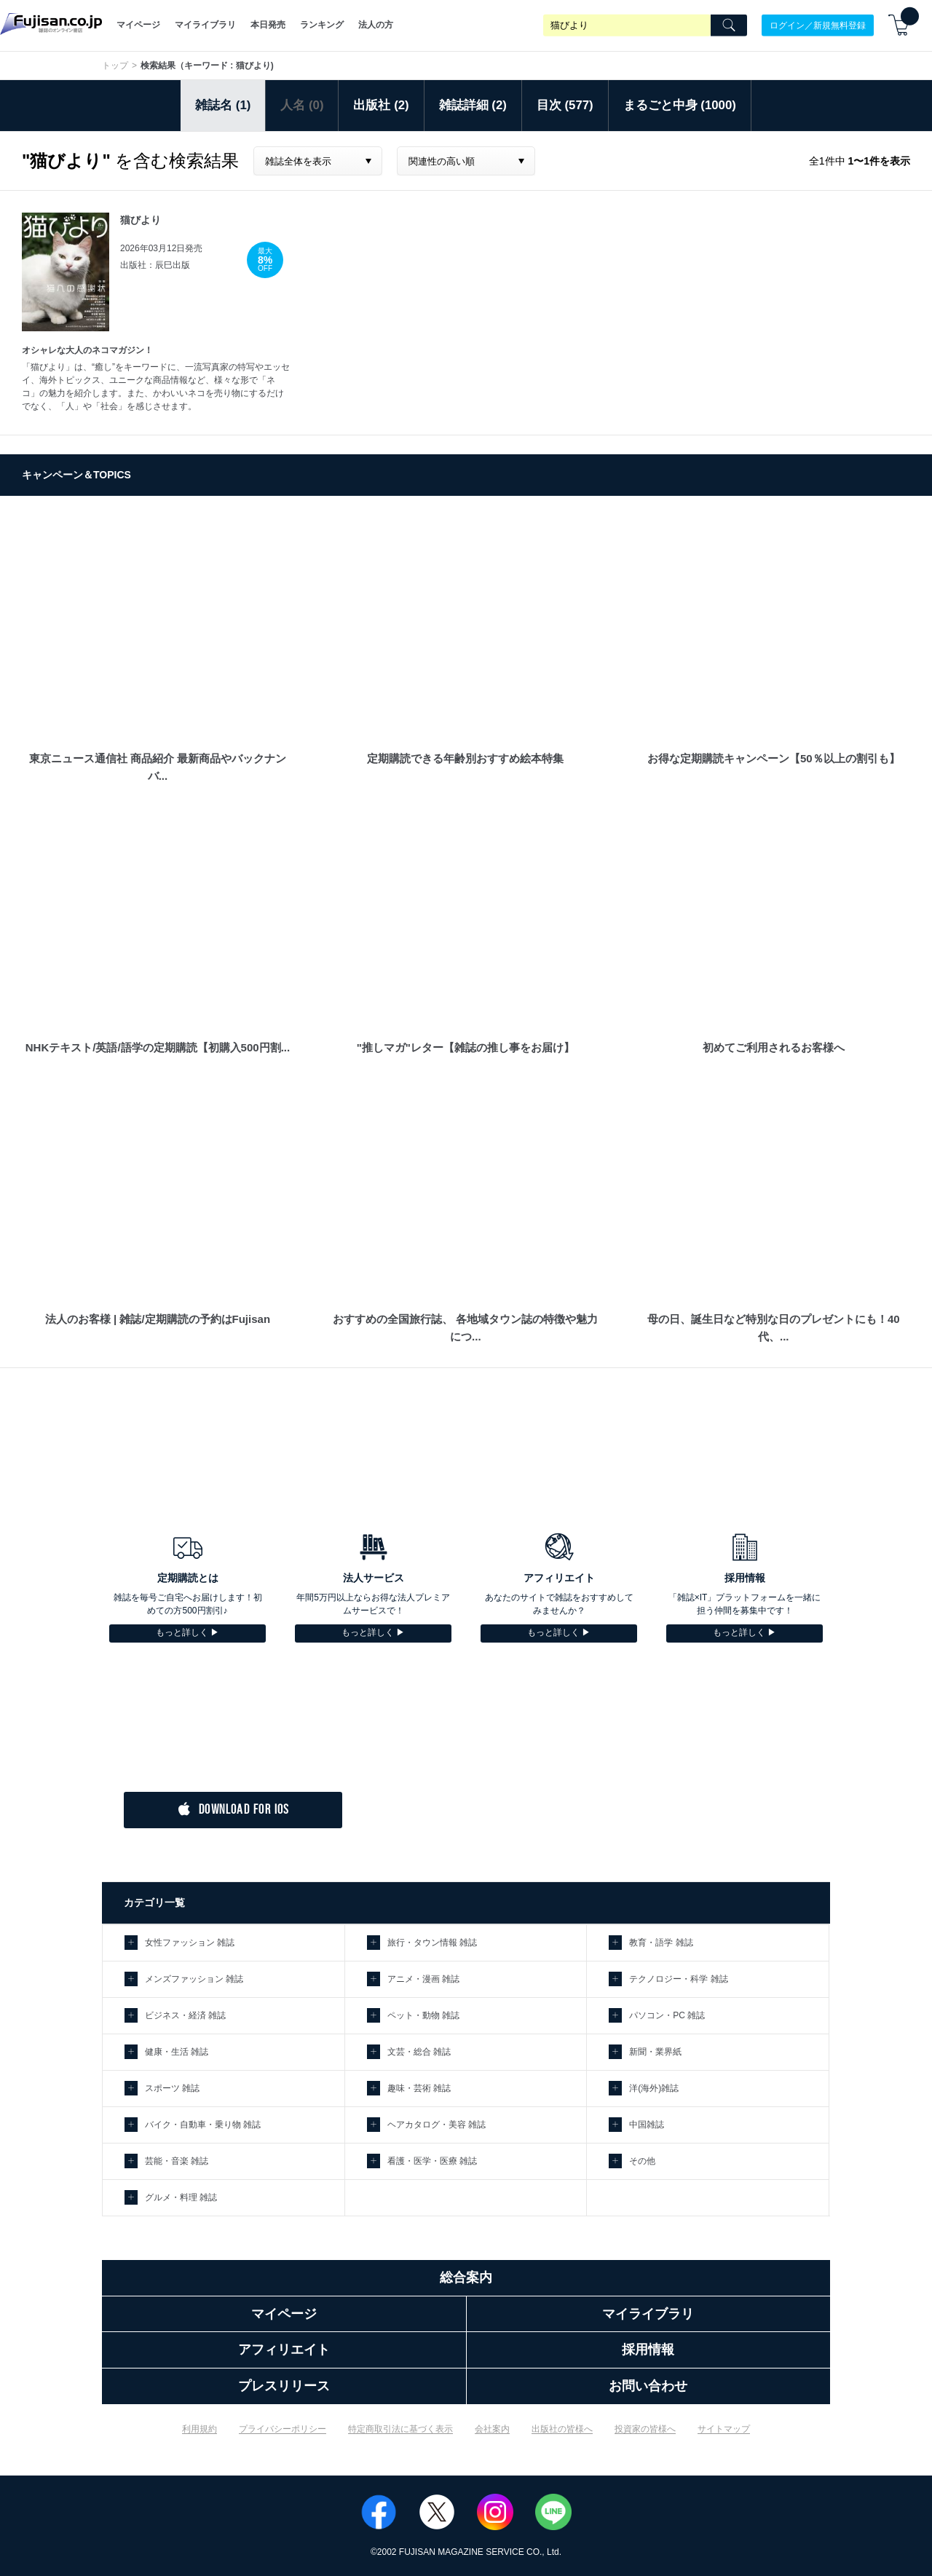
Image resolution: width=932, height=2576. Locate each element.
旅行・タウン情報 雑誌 (432, 1942)
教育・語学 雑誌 (660, 1942)
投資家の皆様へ (645, 2429)
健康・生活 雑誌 (176, 2052)
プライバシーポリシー (282, 2429)
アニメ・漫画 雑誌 (423, 1979)
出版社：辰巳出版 (155, 265)
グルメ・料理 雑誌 (181, 2197)
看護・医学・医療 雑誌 (432, 2161)
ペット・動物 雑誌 (423, 2015)
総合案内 (466, 2277)
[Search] (729, 25)
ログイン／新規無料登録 (818, 24)
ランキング (322, 25)
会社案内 (492, 2429)
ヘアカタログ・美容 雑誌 (436, 2124)
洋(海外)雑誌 (654, 2088)
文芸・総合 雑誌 (419, 2052)
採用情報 (648, 2349)
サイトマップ (724, 2429)
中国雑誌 (646, 2124)
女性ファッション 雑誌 (189, 1942)
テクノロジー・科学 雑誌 (678, 1979)
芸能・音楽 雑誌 (176, 2161)
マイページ (138, 25)
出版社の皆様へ (562, 2429)
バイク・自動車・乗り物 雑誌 (203, 2124)
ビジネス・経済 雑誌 (185, 2015)
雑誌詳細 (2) (473, 105)
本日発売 (267, 25)
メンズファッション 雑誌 (194, 1979)
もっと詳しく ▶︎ (187, 1632)
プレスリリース (284, 2386)
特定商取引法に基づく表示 (400, 2429)
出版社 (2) (380, 105)
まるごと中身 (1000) (679, 105)
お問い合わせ (648, 2386)
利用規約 (199, 2429)
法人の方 (375, 25)
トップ (115, 65)
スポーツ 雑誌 (172, 2088)
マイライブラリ (205, 25)
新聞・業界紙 (655, 2052)
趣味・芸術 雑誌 (419, 2088)
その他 (642, 2161)
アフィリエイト (284, 2349)
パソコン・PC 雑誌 (667, 2015)
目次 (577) (565, 105)
